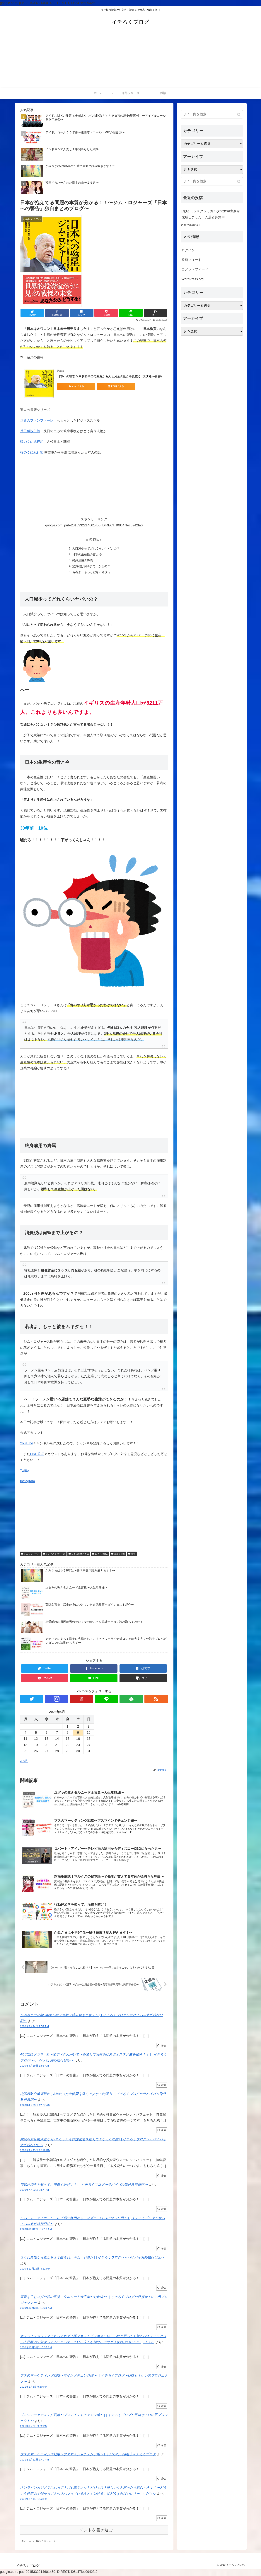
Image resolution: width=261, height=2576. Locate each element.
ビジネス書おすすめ (55, 1554)
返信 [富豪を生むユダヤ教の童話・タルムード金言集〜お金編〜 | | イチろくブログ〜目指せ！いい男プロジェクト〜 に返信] (163, 2328)
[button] (239, 114)
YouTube (26, 1444)
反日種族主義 (30, 431)
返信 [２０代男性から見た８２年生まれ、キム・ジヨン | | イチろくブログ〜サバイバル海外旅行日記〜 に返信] (163, 2289)
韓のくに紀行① (31, 442)
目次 (88, 539)
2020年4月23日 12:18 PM (35, 2151)
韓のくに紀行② (31, 452)
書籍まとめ (119, 1554)
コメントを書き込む (94, 2531)
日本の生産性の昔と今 (87, 554)
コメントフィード (195, 269)
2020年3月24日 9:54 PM (34, 2027)
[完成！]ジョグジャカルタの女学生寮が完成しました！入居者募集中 (211, 214)
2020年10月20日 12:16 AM (36, 2230)
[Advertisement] (130, 60)
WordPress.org (193, 279)
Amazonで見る (73, 386)
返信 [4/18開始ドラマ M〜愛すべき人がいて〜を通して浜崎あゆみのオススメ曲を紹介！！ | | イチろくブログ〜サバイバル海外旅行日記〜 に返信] (163, 2086)
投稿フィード (192, 260)
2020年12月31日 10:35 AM (36, 2348)
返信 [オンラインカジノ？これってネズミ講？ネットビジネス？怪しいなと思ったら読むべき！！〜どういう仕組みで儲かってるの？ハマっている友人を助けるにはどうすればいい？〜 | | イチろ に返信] (163, 2367)
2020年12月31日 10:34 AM (36, 2309)
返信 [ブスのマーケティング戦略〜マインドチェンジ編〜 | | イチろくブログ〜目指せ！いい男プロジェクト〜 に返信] (163, 2407)
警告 (133, 1554)
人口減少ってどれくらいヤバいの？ (96, 548)
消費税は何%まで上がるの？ (91, 566)
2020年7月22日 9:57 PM (34, 2191)
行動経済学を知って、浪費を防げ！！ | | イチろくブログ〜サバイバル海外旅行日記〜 (84, 2186)
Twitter (25, 1471)
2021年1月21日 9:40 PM (34, 2460)
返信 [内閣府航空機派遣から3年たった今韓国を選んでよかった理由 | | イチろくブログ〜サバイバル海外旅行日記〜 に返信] (163, 2131)
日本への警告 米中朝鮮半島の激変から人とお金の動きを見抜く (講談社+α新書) (109, 376)
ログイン (188, 250)
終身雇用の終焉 (82, 560)
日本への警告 (101, 1554)
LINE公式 (37, 1454)
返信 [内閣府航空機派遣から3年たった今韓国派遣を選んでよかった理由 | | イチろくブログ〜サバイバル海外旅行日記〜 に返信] (163, 2176)
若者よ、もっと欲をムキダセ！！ (94, 572)
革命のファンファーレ (36, 420)
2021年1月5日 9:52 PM (33, 2427)
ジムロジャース (32, 1554)
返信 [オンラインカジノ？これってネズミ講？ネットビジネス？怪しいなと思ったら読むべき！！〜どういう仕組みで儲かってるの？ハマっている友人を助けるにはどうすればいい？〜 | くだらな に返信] (163, 2519)
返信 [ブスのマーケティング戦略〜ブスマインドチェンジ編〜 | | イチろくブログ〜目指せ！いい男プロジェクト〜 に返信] (163, 2446)
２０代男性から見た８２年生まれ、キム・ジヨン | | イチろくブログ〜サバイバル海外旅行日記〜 (92, 2258)
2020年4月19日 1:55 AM (34, 2066)
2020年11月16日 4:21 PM (35, 2269)
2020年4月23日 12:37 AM (35, 2106)
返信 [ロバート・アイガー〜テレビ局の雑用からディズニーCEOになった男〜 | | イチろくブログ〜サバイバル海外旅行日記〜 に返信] (163, 2249)
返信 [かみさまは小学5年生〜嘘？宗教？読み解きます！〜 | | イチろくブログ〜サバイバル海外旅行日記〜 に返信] (163, 2046)
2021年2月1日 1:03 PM (33, 2500)
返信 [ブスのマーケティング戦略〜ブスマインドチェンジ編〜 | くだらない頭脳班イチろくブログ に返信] (163, 2480)
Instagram (27, 1481)
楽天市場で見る (109, 386)
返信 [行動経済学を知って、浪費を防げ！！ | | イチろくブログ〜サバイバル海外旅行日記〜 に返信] (163, 2210)
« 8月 (24, 1761)
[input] (212, 114)
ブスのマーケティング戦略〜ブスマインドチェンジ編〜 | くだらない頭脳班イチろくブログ (88, 2456)
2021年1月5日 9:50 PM (33, 2388)
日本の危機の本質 (80, 1554)
